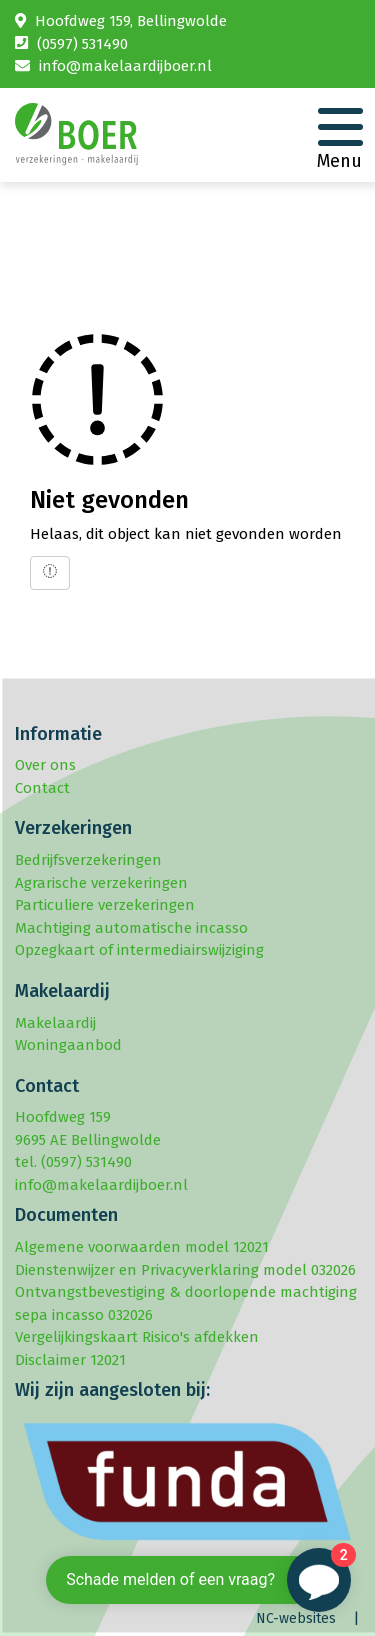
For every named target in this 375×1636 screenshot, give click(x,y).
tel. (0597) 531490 (73, 1162)
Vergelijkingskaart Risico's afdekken (137, 1337)
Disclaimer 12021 (70, 1360)
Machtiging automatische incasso (131, 928)
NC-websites (296, 1618)
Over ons (45, 765)
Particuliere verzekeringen (105, 905)
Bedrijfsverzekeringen (88, 860)
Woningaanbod (68, 1045)
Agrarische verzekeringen (101, 883)
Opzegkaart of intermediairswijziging (139, 950)
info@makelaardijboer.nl (125, 66)
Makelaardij (55, 1023)
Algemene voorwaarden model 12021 (142, 1247)
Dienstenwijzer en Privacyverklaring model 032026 (185, 1270)
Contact (42, 788)
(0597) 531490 (82, 44)
